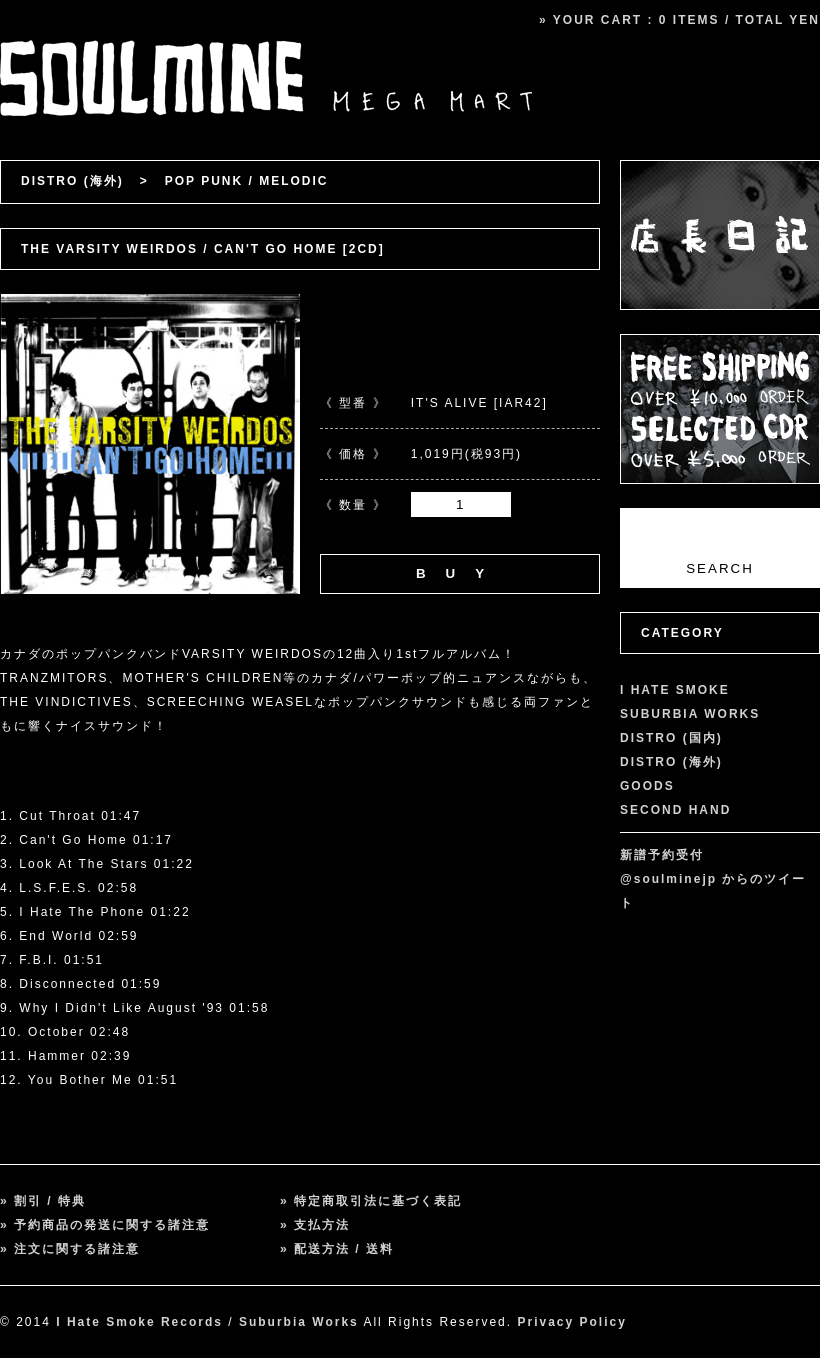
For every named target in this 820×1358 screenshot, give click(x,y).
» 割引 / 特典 (43, 1201)
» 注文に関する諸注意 (70, 1249)
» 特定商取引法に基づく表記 (371, 1201)
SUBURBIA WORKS (690, 714)
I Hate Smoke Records (139, 1322)
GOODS (647, 786)
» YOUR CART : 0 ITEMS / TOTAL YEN (679, 20)
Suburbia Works (299, 1322)
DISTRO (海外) (72, 181)
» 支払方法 (315, 1225)
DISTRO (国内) (671, 738)
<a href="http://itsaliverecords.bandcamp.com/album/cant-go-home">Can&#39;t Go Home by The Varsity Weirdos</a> (300, 759)
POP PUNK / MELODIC (247, 181)
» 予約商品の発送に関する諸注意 (105, 1225)
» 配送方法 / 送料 (337, 1249)
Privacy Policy (571, 1322)
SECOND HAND (675, 810)
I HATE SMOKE (675, 690)
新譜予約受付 (662, 855)
